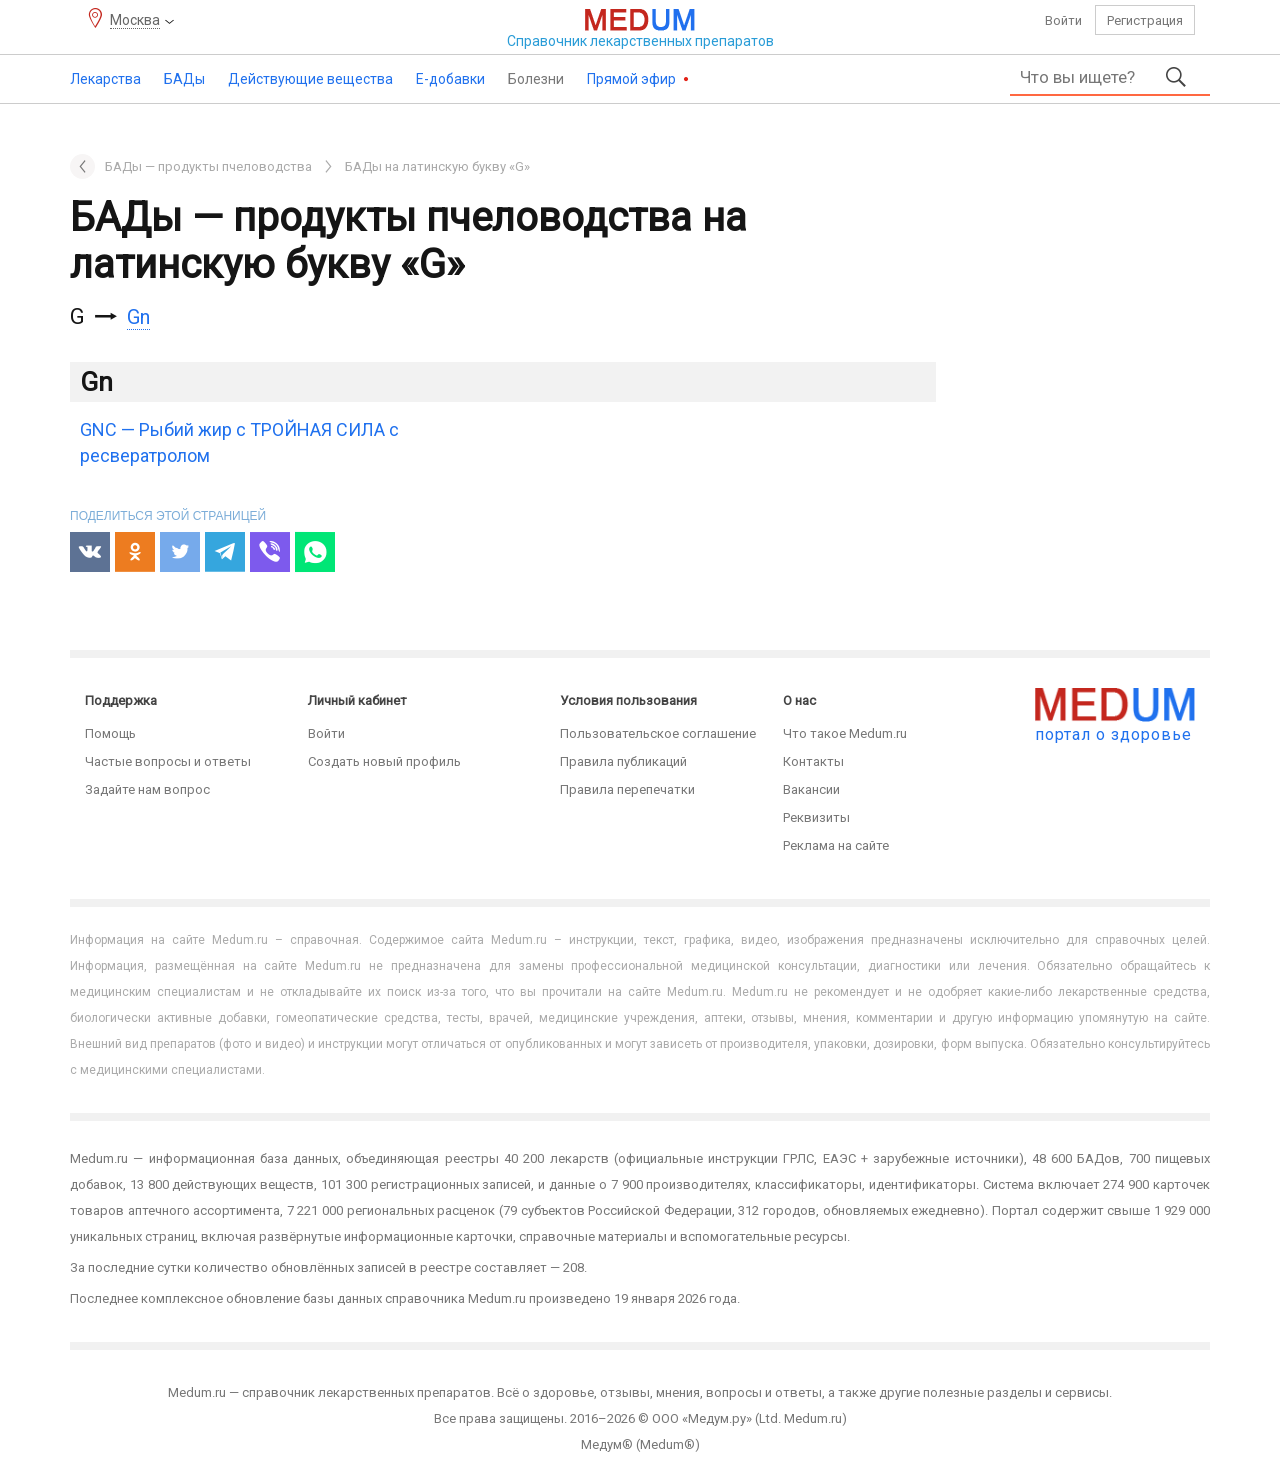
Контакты (813, 761)
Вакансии (811, 789)
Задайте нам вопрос (147, 789)
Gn (138, 317)
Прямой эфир (633, 79)
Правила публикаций (623, 761)
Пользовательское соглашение (658, 733)
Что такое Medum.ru (845, 733)
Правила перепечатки (627, 789)
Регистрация (1145, 20)
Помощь (110, 733)
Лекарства (105, 79)
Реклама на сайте (836, 845)
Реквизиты (816, 817)
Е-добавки (450, 79)
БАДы (184, 79)
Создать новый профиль (384, 761)
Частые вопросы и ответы (168, 761)
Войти (1063, 20)
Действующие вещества (310, 79)
